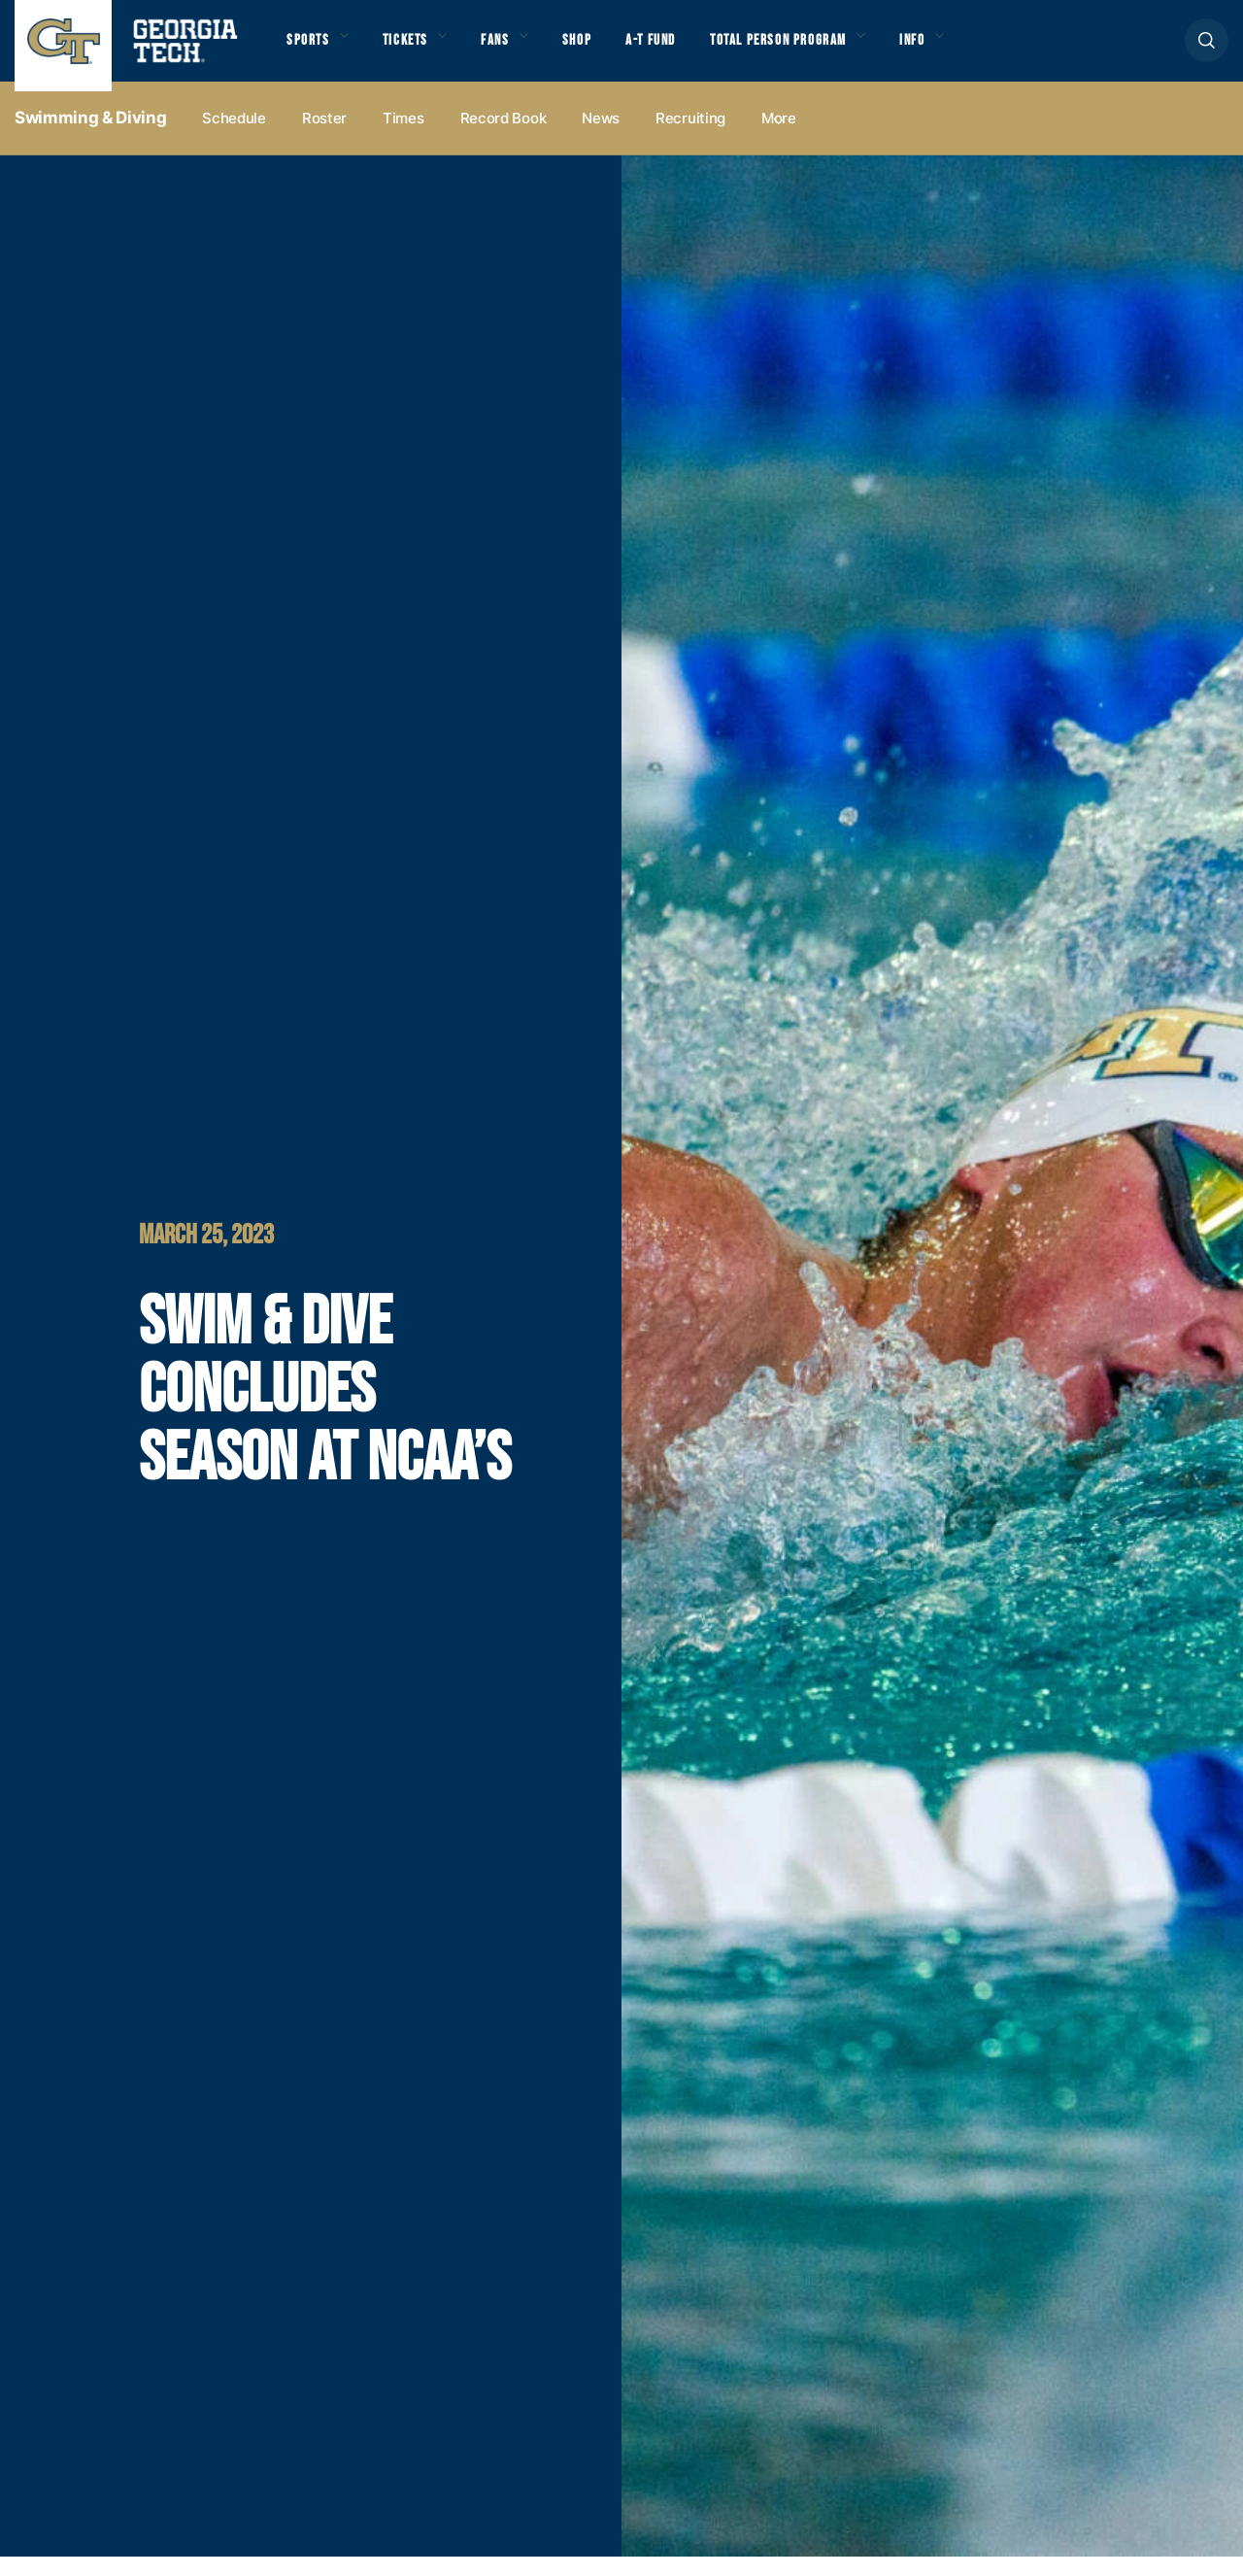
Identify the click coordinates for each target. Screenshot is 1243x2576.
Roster (324, 137)
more (778, 137)
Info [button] (971, 49)
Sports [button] (310, 49)
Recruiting (690, 137)
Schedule (234, 137)
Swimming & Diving (90, 137)
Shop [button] (603, 49)
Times (403, 137)
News (601, 137)
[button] (1206, 50)
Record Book (503, 137)
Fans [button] (514, 49)
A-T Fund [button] (683, 49)
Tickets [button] (416, 49)
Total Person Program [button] (822, 49)
